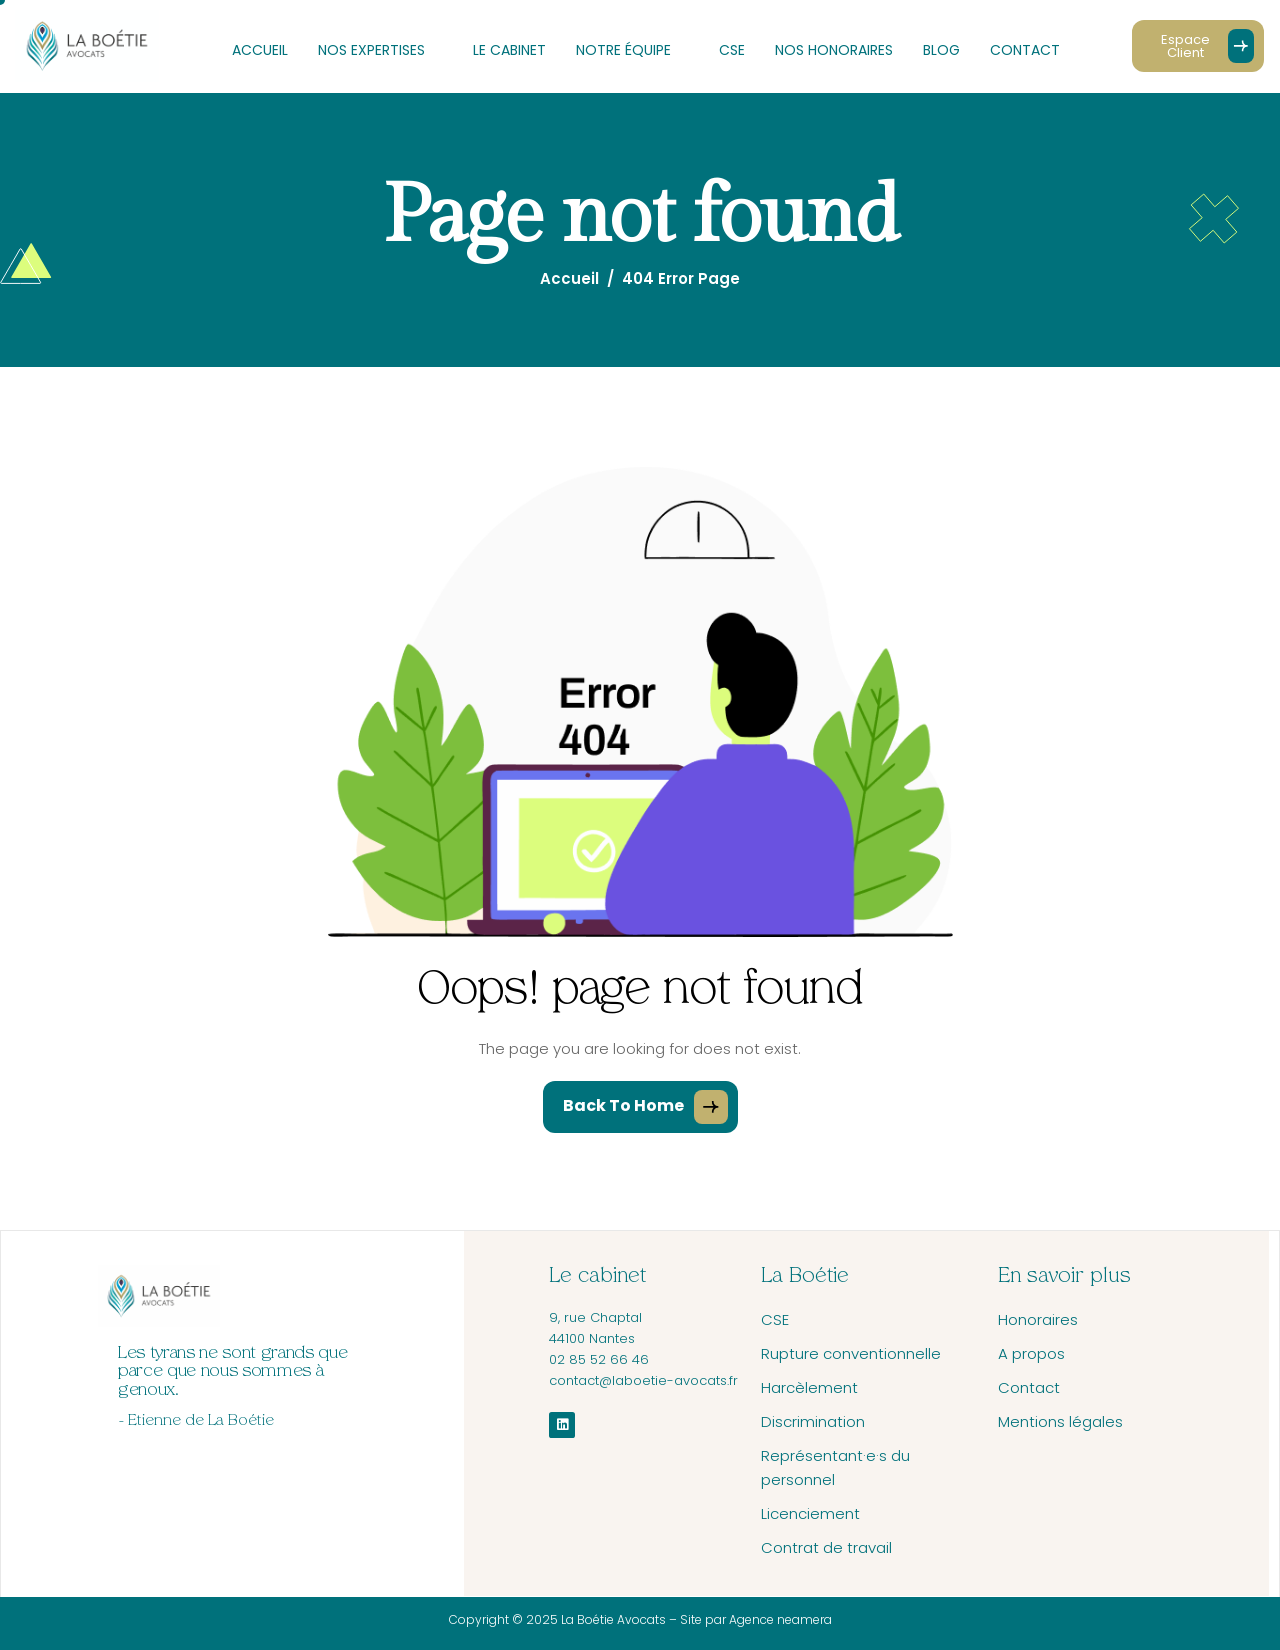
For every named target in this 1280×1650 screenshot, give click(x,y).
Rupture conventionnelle (851, 1353)
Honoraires (1038, 1319)
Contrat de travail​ (826, 1547)
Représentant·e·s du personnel (835, 1467)
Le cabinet (509, 50)
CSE (732, 50)
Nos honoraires (834, 50)
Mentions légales (1060, 1421)
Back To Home (645, 1107)
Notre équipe (632, 50)
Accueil (260, 50)
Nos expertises (380, 50)
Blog (941, 50)
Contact (1025, 50)
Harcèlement (809, 1387)
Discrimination (813, 1421)
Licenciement (810, 1513)
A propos (1031, 1353)
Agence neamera (779, 1619)
